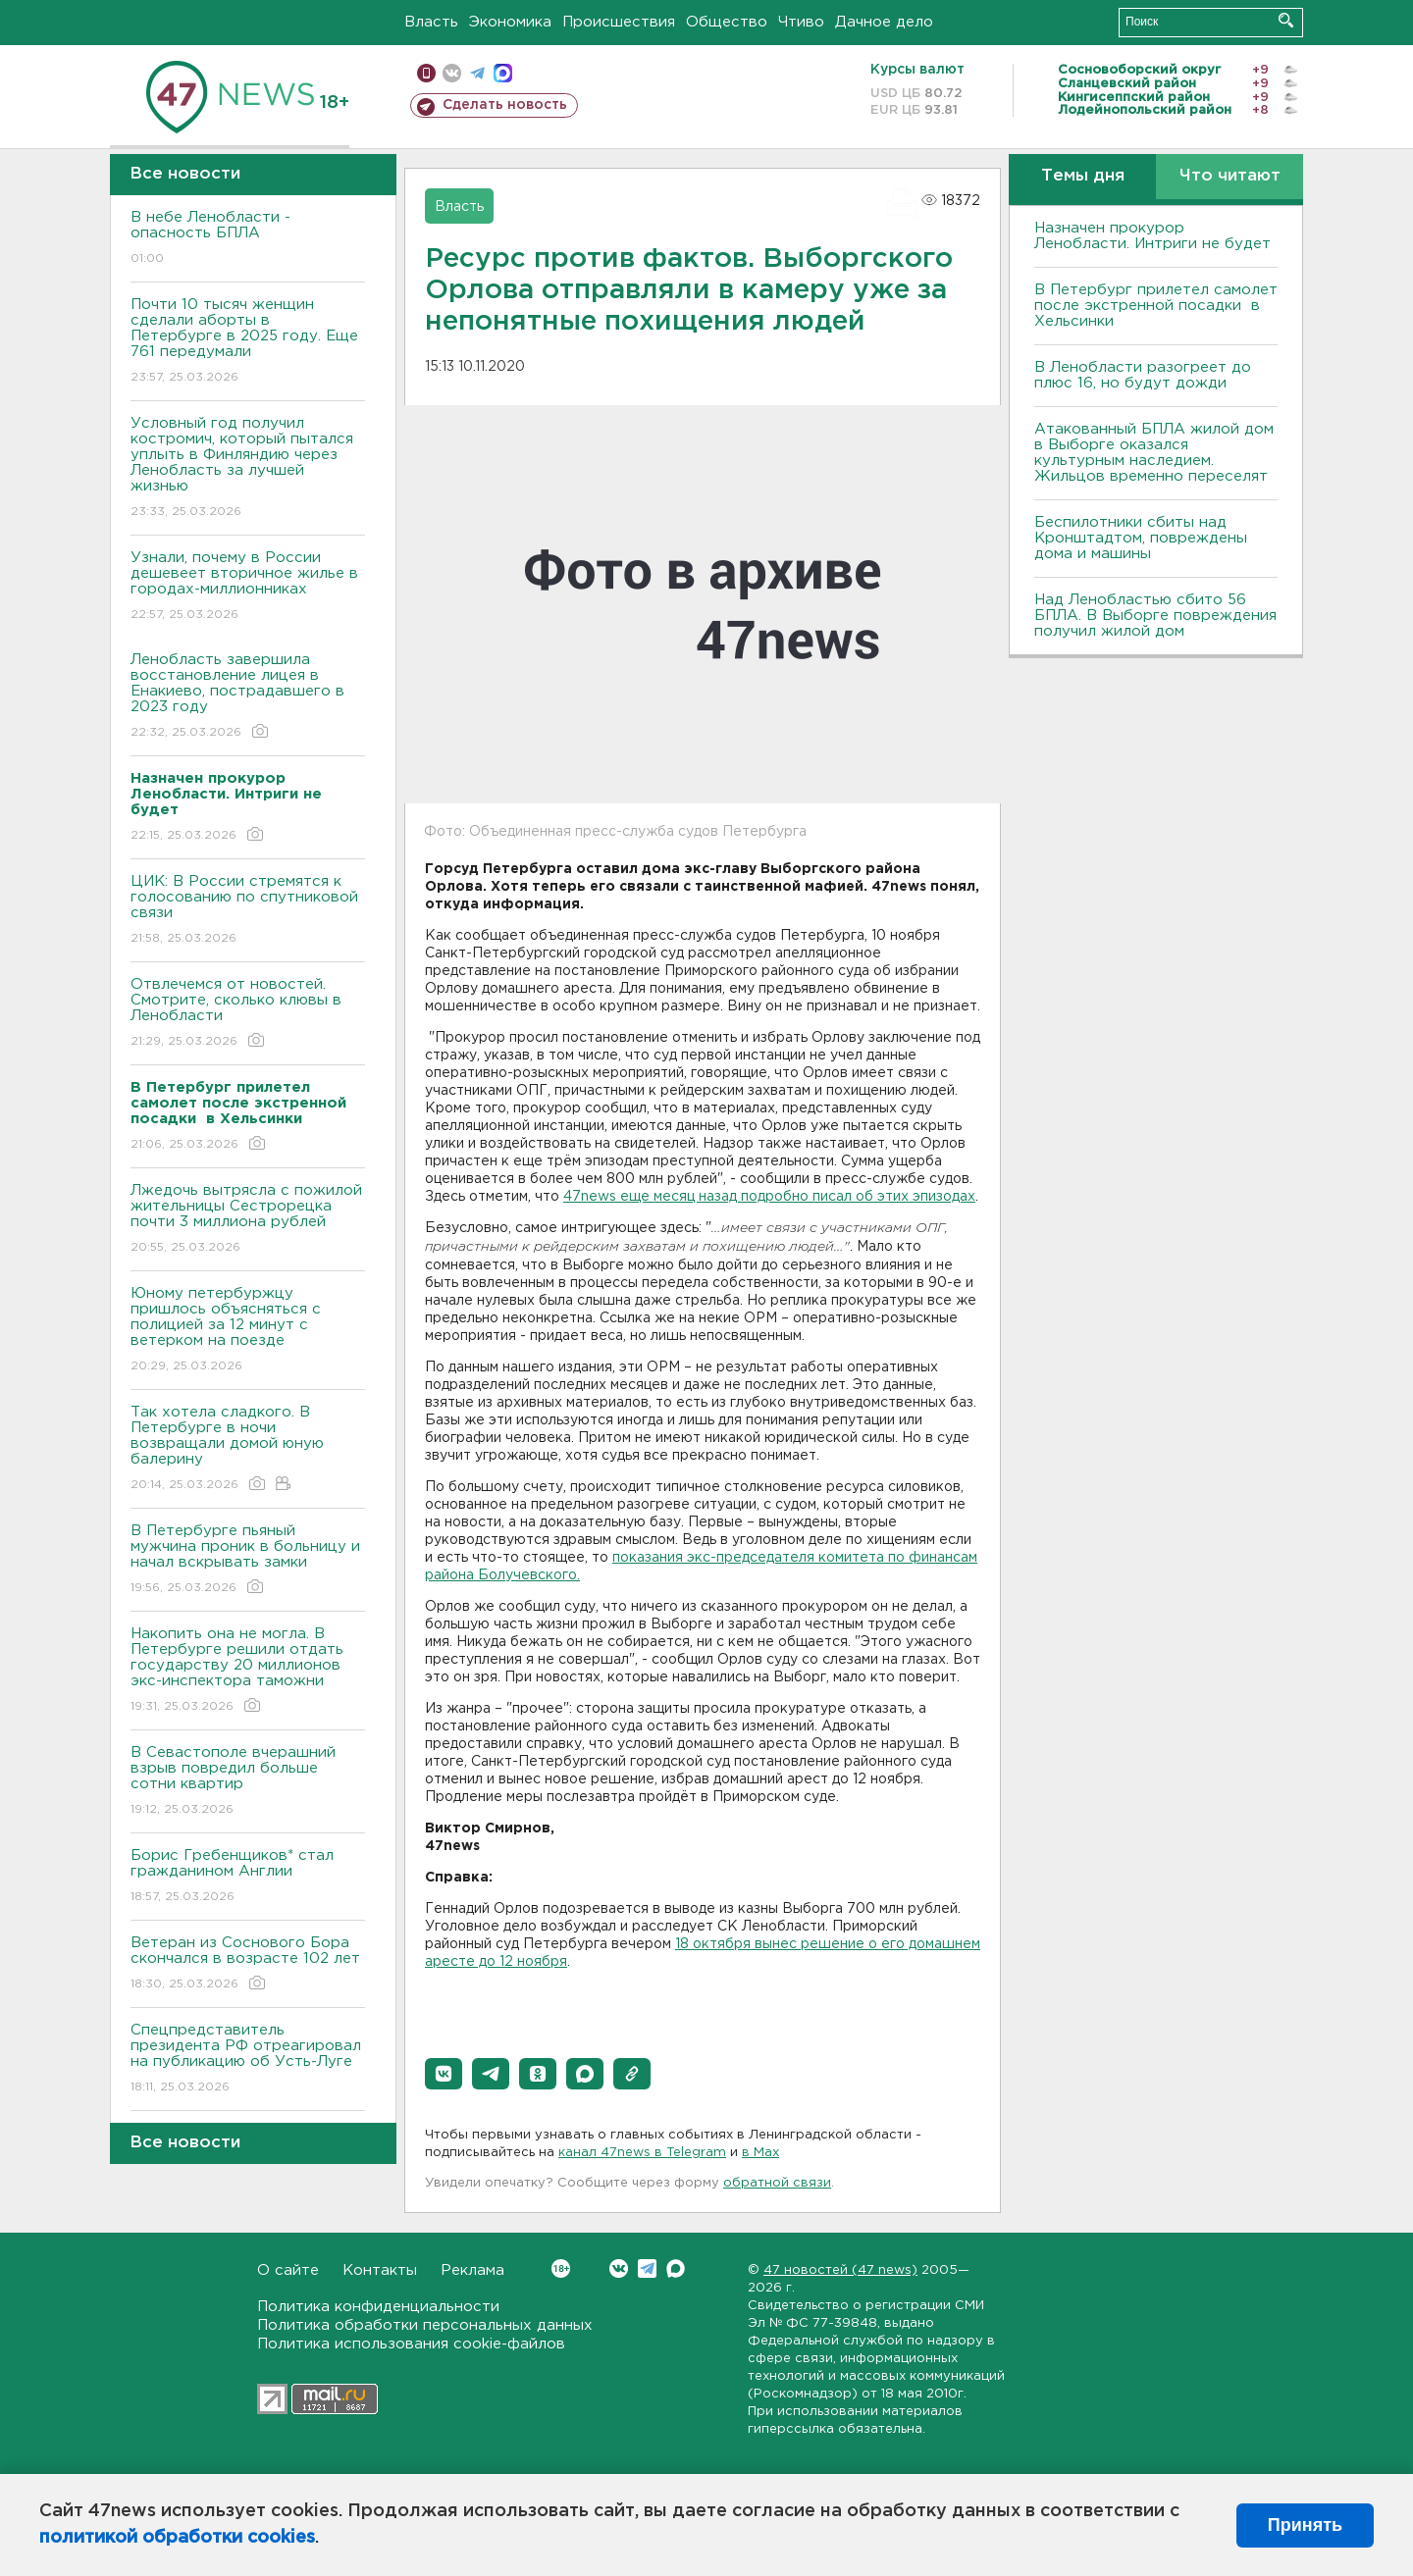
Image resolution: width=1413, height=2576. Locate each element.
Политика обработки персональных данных (425, 2325)
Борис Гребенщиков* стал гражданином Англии (248, 1877)
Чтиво (801, 22)
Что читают (1230, 176)
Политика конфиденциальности (378, 2306)
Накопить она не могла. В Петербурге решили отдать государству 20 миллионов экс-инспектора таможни (248, 1671)
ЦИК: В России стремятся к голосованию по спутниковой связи (248, 911)
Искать (1286, 20)
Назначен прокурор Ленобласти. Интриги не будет (1152, 236)
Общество (726, 22)
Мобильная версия (426, 73)
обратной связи (777, 2183)
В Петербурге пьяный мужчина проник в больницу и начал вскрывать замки (248, 1560)
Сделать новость (505, 105)
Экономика (510, 22)
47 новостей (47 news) (840, 2270)
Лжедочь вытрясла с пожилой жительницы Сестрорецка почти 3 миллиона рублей (248, 1220)
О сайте (288, 2270)
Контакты (379, 2270)
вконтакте (452, 73)
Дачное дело (884, 22)
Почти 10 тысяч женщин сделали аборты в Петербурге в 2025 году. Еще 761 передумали (248, 342)
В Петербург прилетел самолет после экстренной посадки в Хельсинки (1156, 305)
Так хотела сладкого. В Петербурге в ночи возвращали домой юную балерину (248, 1449)
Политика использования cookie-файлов (411, 2344)
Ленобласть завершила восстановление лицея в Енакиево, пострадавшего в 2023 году (248, 697)
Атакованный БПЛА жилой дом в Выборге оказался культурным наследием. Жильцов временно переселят (1154, 453)
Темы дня (1083, 176)
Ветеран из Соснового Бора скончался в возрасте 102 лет (248, 1964)
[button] (443, 2073)
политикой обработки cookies (177, 2538)
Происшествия (618, 22)
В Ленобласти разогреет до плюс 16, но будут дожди (1142, 375)
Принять (1305, 2525)
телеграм (477, 73)
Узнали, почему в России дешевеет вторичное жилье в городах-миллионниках (248, 587)
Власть (431, 22)
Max (675, 2268)
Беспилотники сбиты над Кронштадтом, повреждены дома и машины (1140, 538)
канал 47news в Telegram (642, 2152)
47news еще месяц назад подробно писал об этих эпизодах (769, 1197)
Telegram (647, 2268)
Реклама (472, 2270)
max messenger (503, 73)
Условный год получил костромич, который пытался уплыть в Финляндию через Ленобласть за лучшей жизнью (248, 468)
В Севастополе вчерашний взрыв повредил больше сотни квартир (248, 1782)
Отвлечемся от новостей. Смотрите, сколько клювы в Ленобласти (248, 1014)
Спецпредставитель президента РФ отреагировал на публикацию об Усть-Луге (248, 2059)
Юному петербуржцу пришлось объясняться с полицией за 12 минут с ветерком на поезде (248, 1330)
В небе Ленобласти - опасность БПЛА (248, 239)
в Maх (760, 2152)
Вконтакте (560, 2268)
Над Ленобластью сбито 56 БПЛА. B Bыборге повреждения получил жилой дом (1155, 615)
